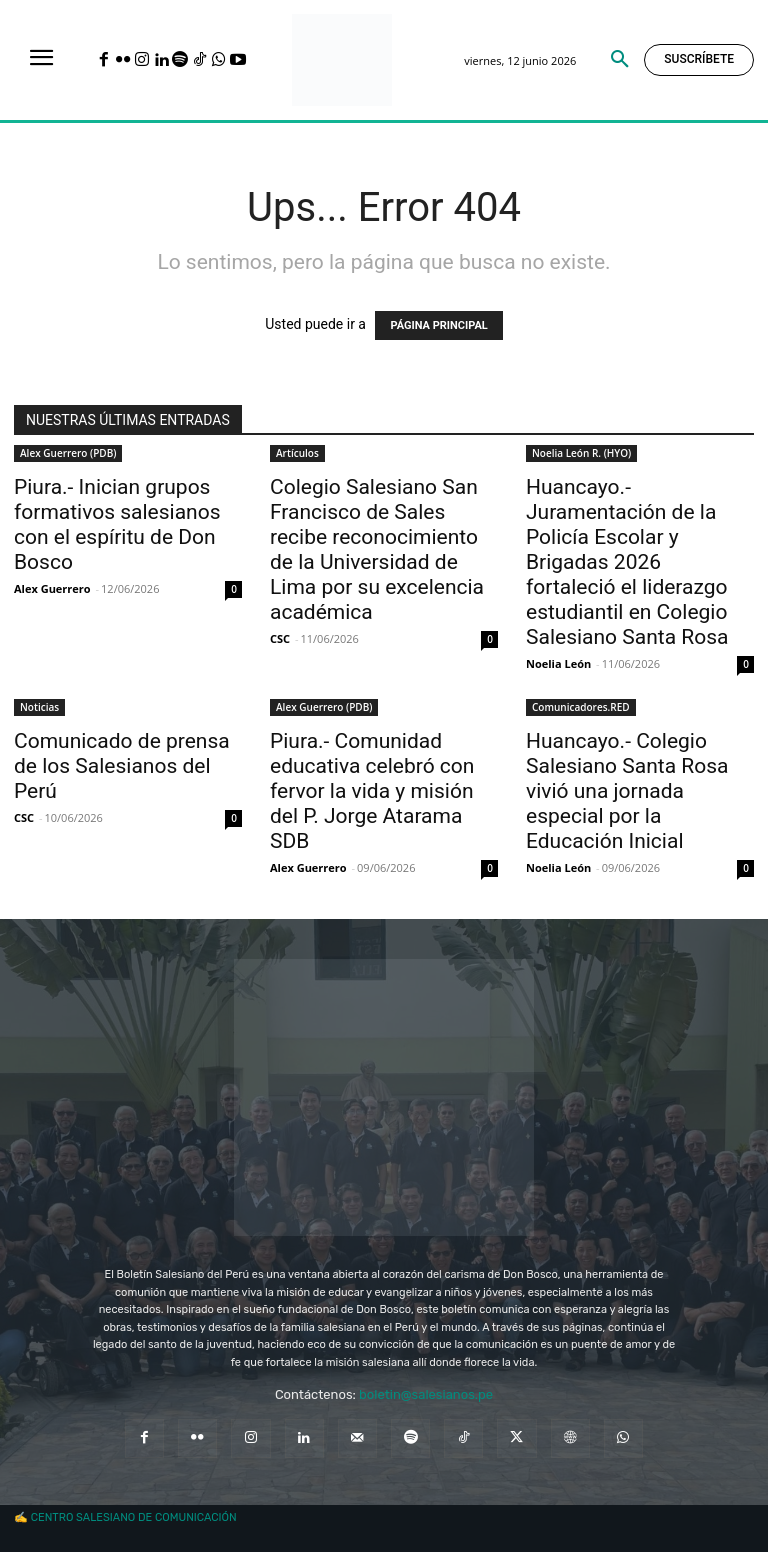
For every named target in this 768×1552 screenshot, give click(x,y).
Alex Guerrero (52, 588)
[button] (620, 60)
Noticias (39, 707)
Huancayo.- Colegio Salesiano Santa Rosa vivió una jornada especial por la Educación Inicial (627, 791)
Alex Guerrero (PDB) (68, 453)
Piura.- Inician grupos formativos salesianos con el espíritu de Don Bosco (117, 524)
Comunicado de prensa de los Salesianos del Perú (122, 766)
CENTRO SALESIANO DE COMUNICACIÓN (134, 1517)
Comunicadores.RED (581, 707)
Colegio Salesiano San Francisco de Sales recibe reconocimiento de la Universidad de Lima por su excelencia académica (377, 549)
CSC (280, 638)
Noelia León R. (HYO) (581, 453)
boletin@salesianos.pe (426, 1394)
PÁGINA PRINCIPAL (438, 325)
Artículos (297, 453)
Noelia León (558, 663)
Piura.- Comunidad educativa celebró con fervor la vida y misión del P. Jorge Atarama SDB (372, 791)
